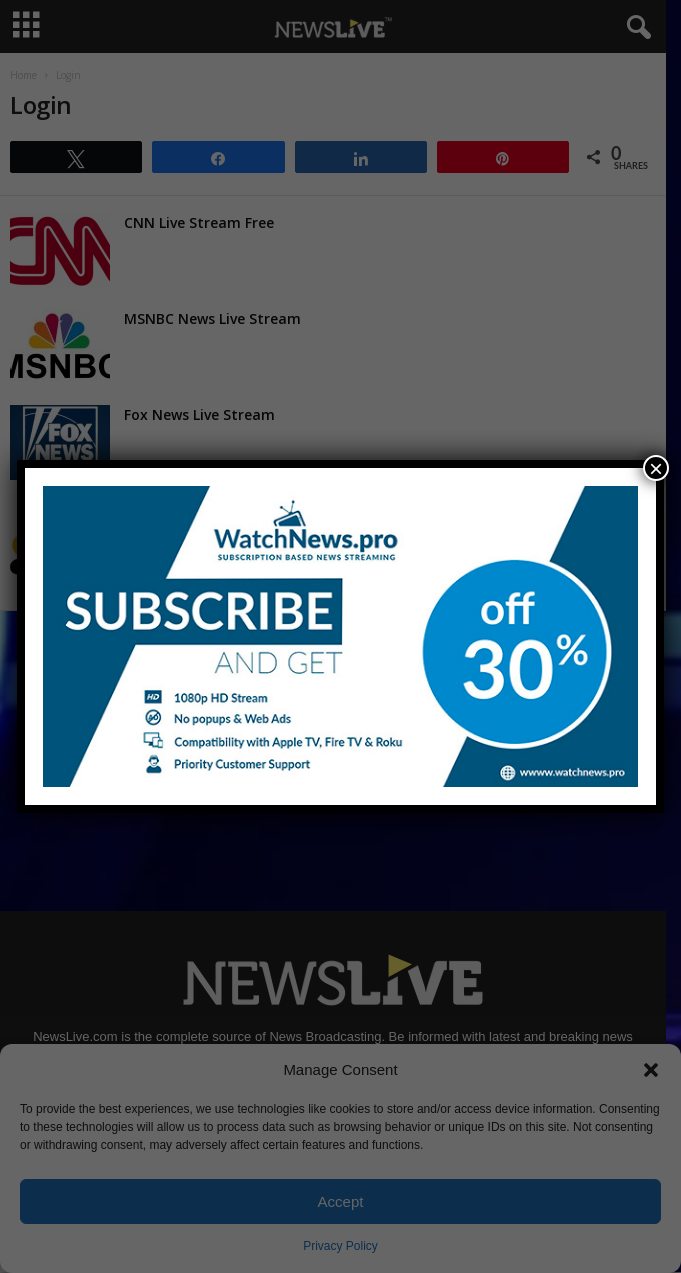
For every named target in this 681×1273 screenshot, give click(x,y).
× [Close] (656, 468)
